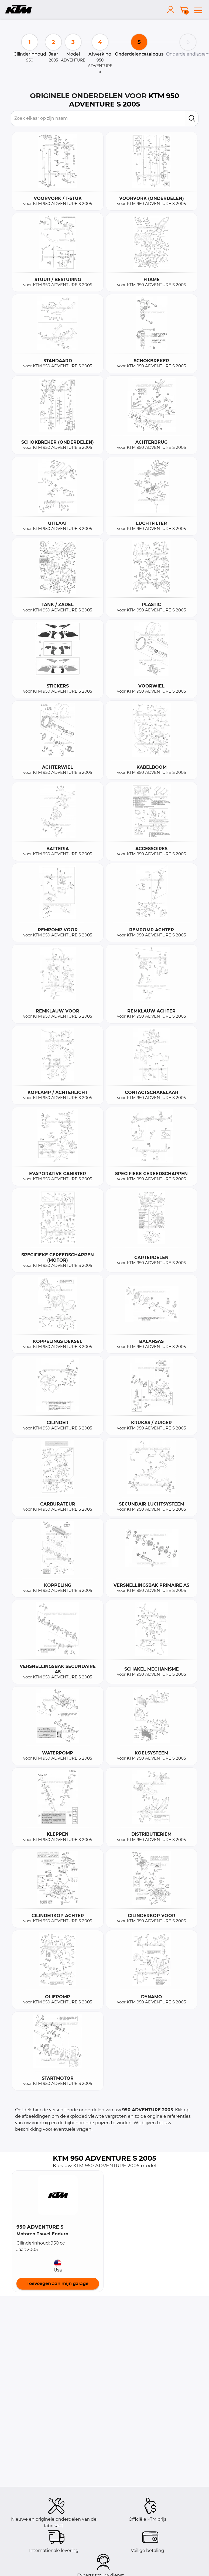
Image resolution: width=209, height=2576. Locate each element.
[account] (171, 9)
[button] (58, 2195)
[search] (191, 118)
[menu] (198, 9)
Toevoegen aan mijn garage (57, 2283)
